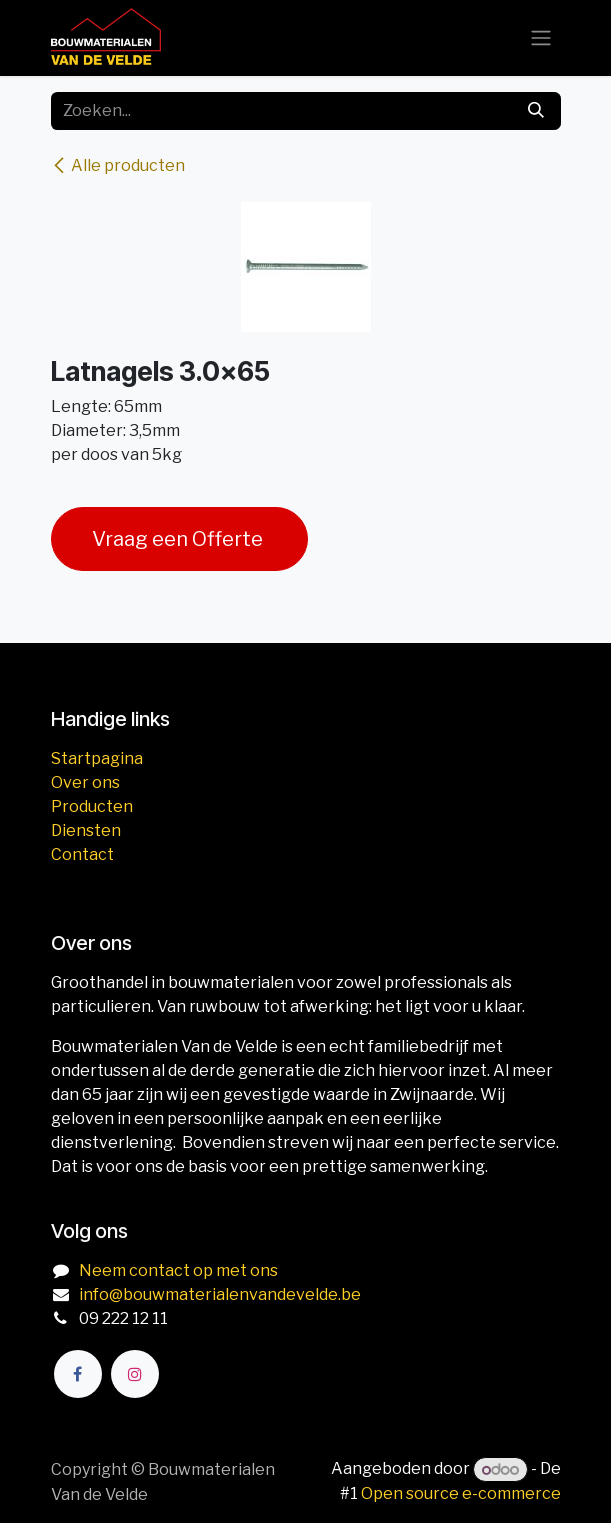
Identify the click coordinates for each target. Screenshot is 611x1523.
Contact (82, 854)
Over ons (85, 782)
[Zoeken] (536, 111)
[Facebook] (78, 1374)
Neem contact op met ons (178, 1270)
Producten (92, 806)
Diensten (86, 830)
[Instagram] (135, 1374)
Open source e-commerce (461, 1493)
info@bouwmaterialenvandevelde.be (220, 1294)
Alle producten (118, 165)
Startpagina (97, 758)
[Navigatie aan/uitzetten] (541, 38)
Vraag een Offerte (179, 539)
